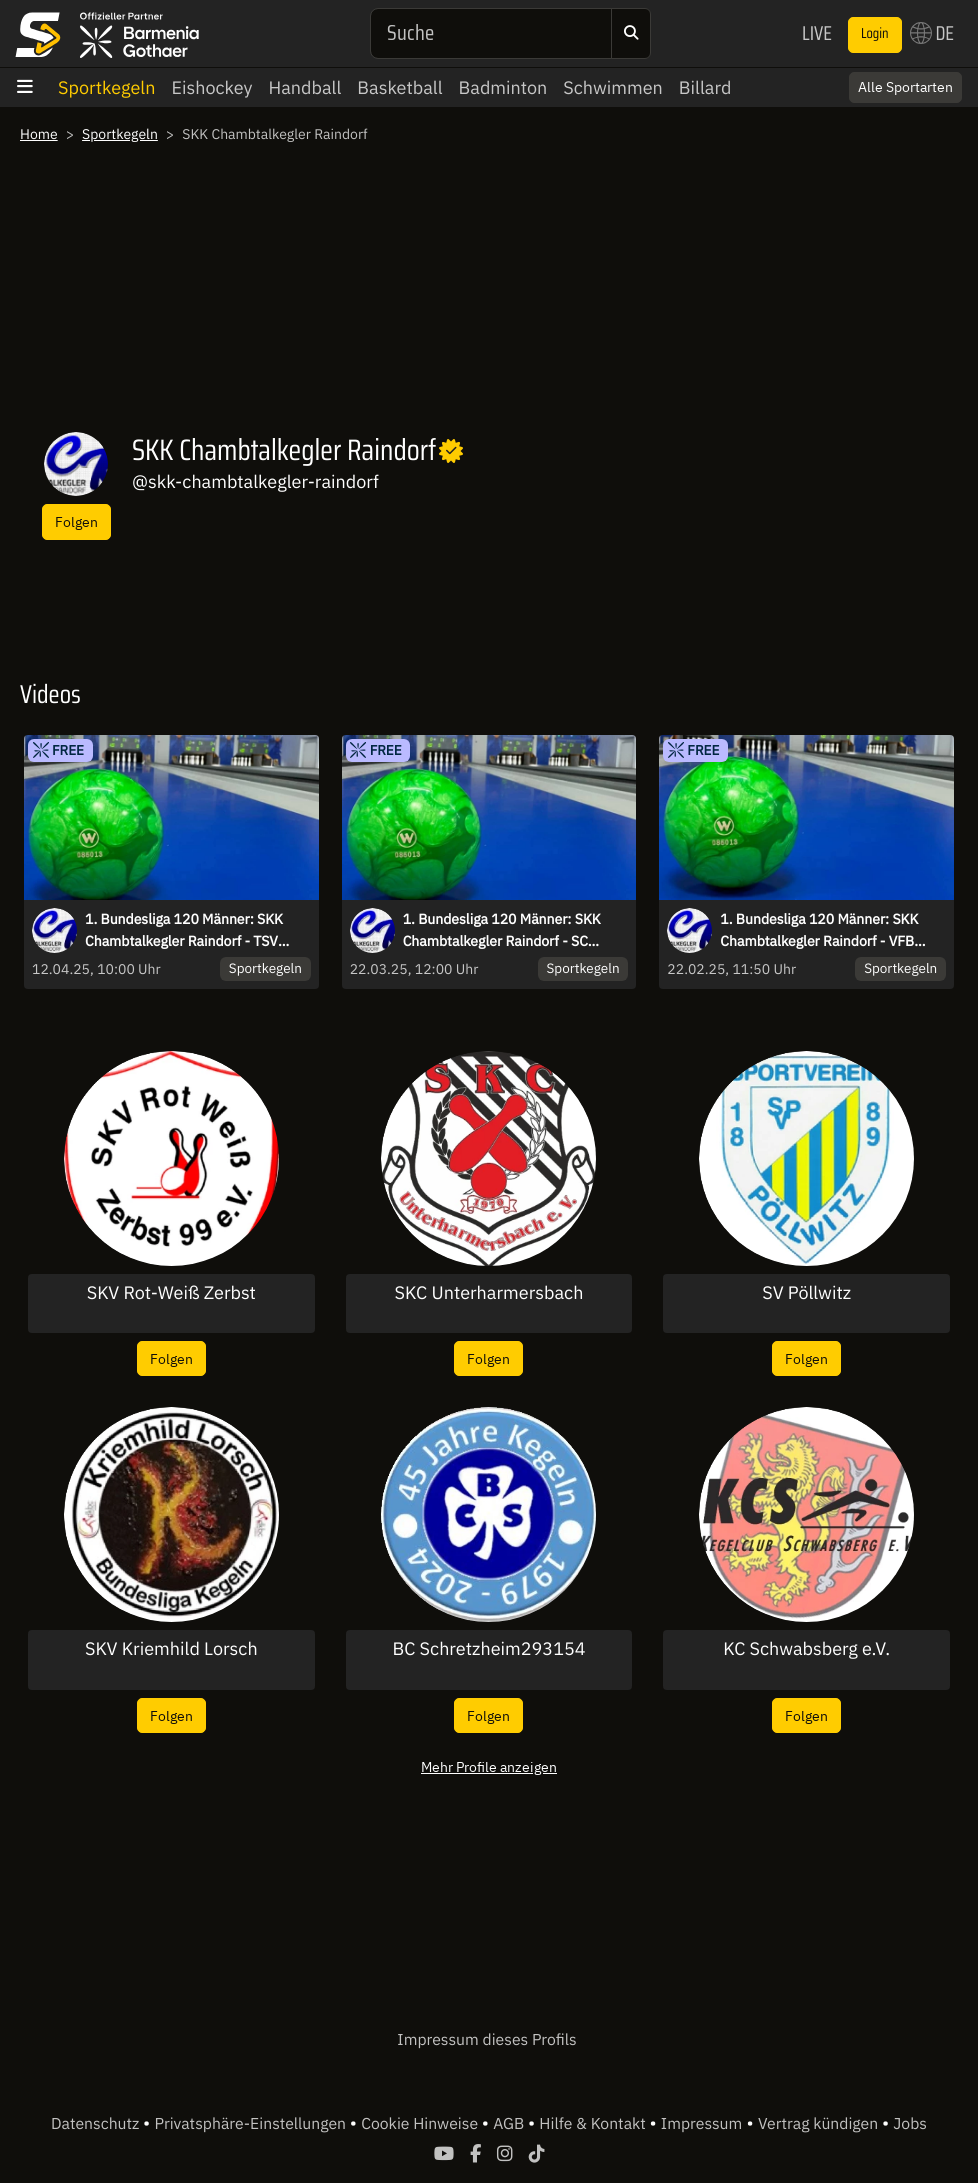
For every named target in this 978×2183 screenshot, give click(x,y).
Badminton (503, 87)
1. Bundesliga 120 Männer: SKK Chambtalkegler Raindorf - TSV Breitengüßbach (184, 931)
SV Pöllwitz (806, 1293)
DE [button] (932, 33)
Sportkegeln (106, 87)
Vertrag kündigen (820, 2124)
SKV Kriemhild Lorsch (171, 1649)
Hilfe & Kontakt (594, 2124)
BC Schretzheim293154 (488, 1649)
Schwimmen (613, 87)
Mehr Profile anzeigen (489, 1766)
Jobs (910, 2124)
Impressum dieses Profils (486, 2040)
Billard (705, 87)
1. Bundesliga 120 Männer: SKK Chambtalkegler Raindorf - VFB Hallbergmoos (819, 931)
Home (39, 134)
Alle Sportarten (905, 87)
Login (875, 34)
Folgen (76, 521)
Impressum (701, 2124)
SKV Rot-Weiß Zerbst (171, 1293)
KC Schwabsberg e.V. (806, 1649)
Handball (305, 87)
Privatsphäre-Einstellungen (252, 2124)
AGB (510, 2124)
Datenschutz (97, 2124)
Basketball (399, 87)
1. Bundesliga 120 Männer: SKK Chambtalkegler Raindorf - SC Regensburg (502, 931)
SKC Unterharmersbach (489, 1293)
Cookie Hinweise (421, 2124)
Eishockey (211, 87)
